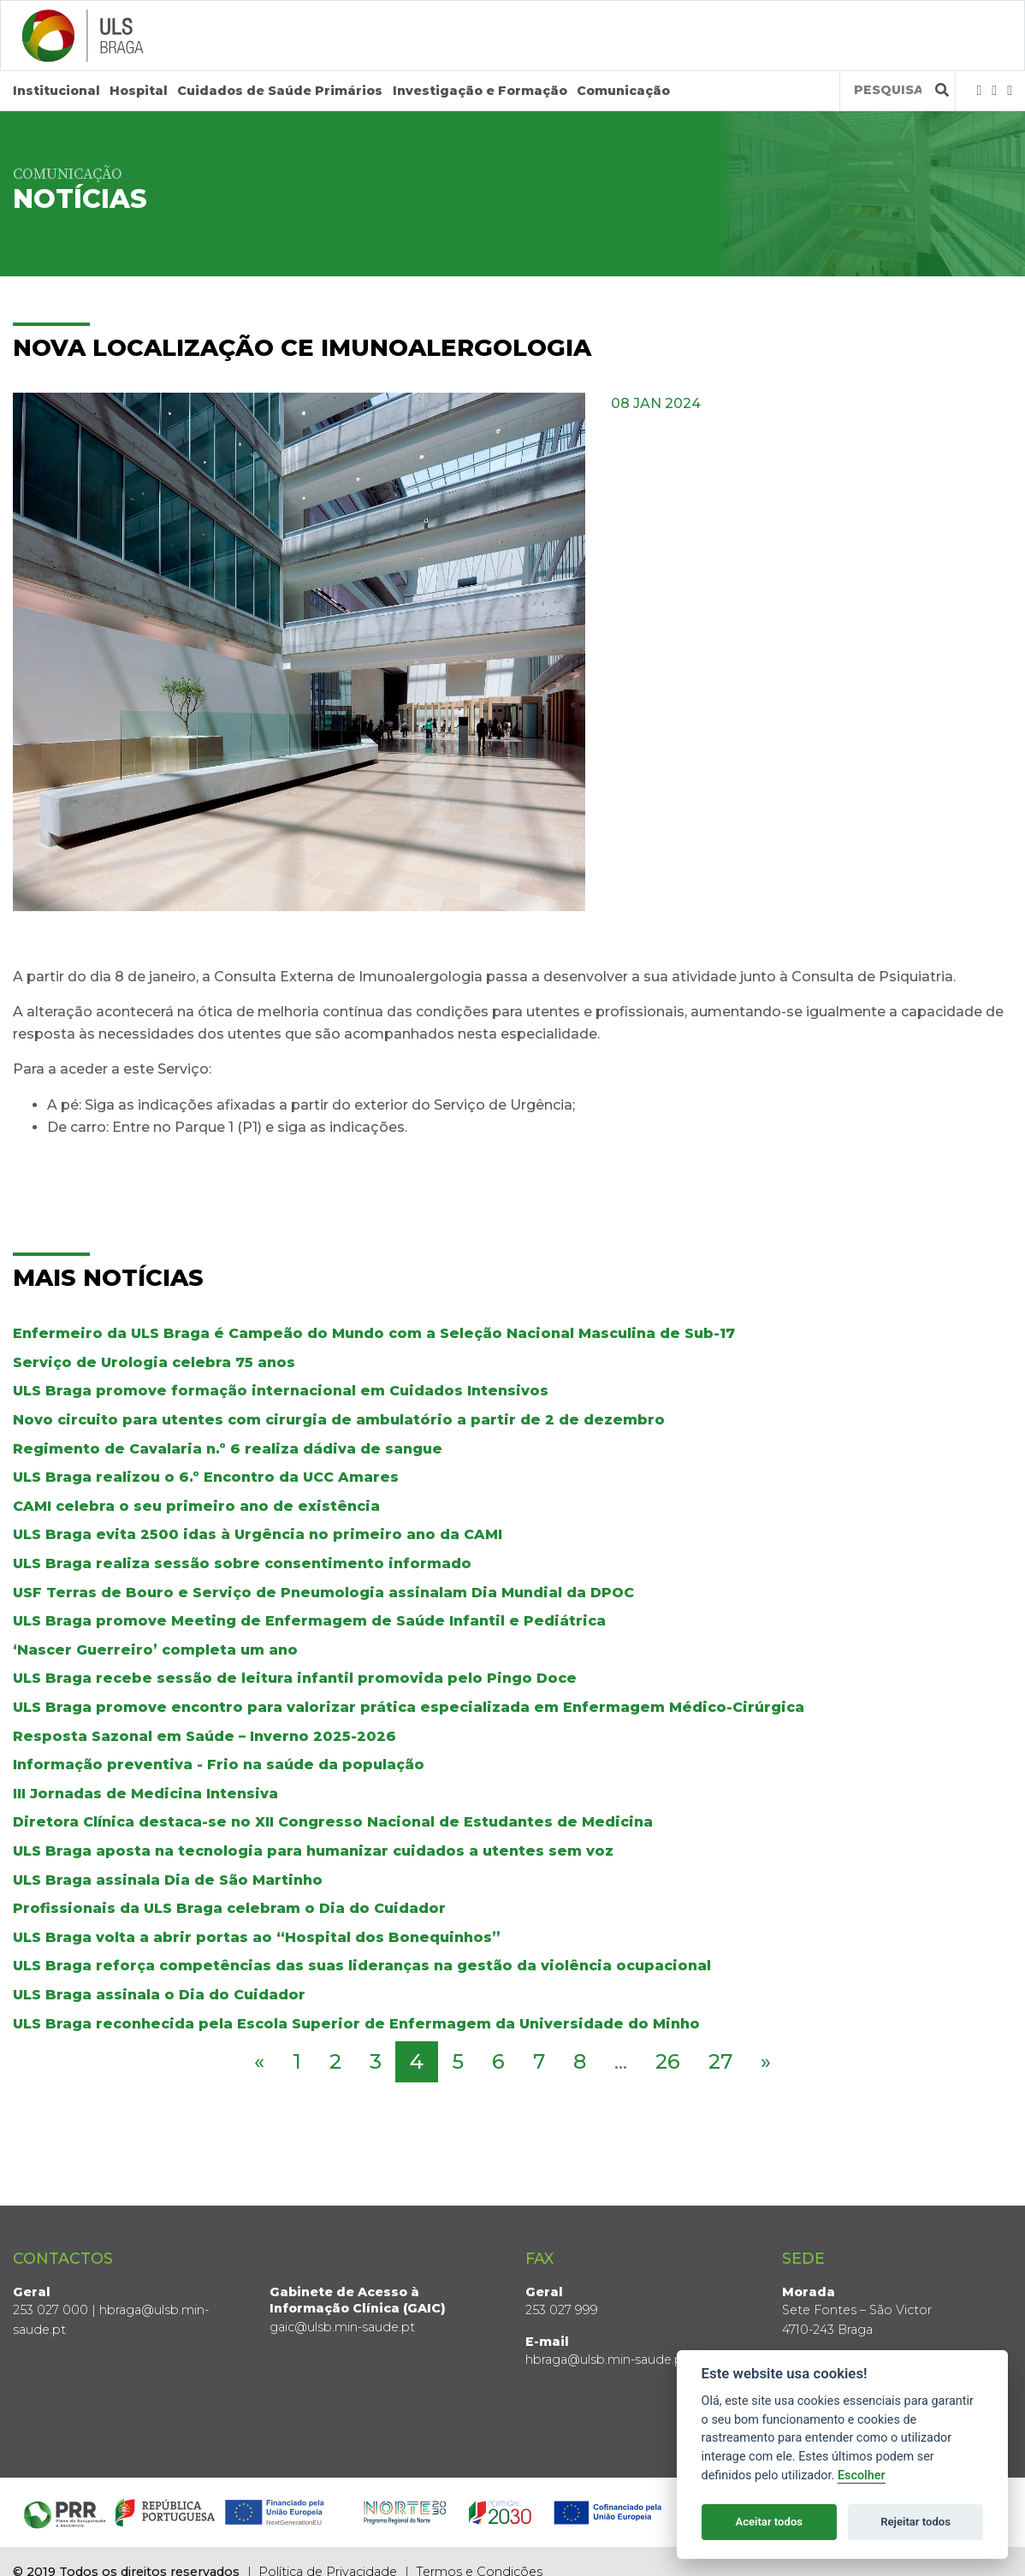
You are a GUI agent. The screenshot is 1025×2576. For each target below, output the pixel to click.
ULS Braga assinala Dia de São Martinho (168, 1880)
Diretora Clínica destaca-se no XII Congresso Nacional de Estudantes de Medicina (333, 1822)
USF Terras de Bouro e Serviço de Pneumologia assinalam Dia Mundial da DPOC (323, 1592)
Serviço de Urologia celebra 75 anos (154, 1362)
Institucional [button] (56, 90)
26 (667, 2061)
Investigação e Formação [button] (480, 90)
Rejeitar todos (915, 2521)
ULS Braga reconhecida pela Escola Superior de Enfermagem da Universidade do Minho (356, 2024)
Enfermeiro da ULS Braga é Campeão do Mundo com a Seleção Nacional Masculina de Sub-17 (374, 1333)
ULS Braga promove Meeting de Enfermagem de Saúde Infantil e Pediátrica (309, 1621)
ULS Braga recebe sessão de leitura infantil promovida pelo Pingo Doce (295, 1678)
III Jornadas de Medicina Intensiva (145, 1793)
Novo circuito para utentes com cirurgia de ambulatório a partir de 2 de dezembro (339, 1420)
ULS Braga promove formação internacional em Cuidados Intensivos (280, 1391)
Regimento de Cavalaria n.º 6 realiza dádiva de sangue (227, 1449)
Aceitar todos (769, 2521)
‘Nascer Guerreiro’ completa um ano (155, 1650)
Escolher (862, 2475)
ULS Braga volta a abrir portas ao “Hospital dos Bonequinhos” (257, 1937)
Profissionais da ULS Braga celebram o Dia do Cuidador (229, 1908)
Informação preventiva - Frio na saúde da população (218, 1764)
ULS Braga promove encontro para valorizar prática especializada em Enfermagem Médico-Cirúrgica (408, 1707)
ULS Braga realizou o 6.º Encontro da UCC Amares (206, 1477)
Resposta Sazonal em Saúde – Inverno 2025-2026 (204, 1736)
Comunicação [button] (623, 90)
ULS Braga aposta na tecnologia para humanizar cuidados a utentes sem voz (313, 1851)
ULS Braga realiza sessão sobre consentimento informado (242, 1563)
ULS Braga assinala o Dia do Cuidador (159, 1995)
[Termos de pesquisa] (888, 90)
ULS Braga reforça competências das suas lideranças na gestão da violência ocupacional (362, 1965)
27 (720, 2061)
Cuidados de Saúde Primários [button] (279, 90)
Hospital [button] (139, 90)
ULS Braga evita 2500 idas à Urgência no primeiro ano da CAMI (257, 1534)
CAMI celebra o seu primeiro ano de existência (196, 1506)
